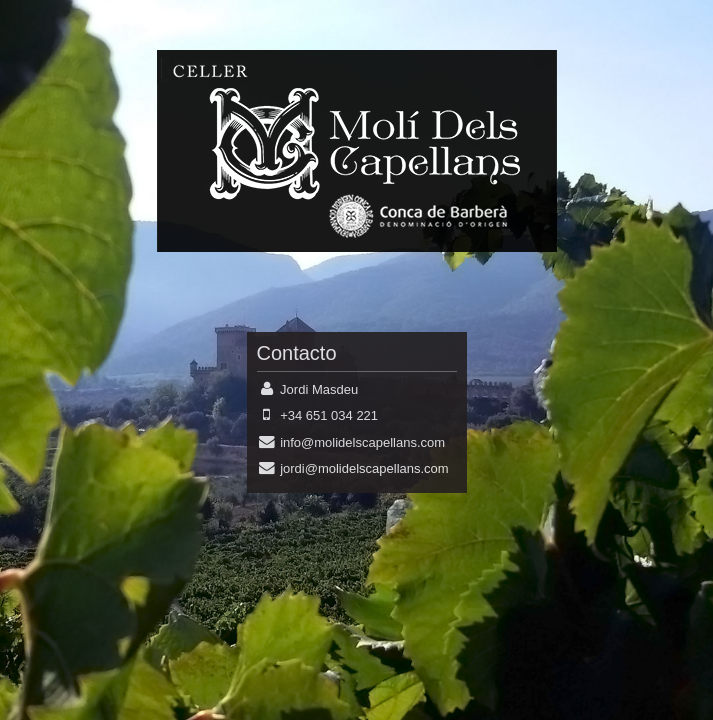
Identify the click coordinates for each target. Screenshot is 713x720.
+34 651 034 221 (329, 415)
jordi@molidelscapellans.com (364, 468)
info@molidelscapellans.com (362, 442)
